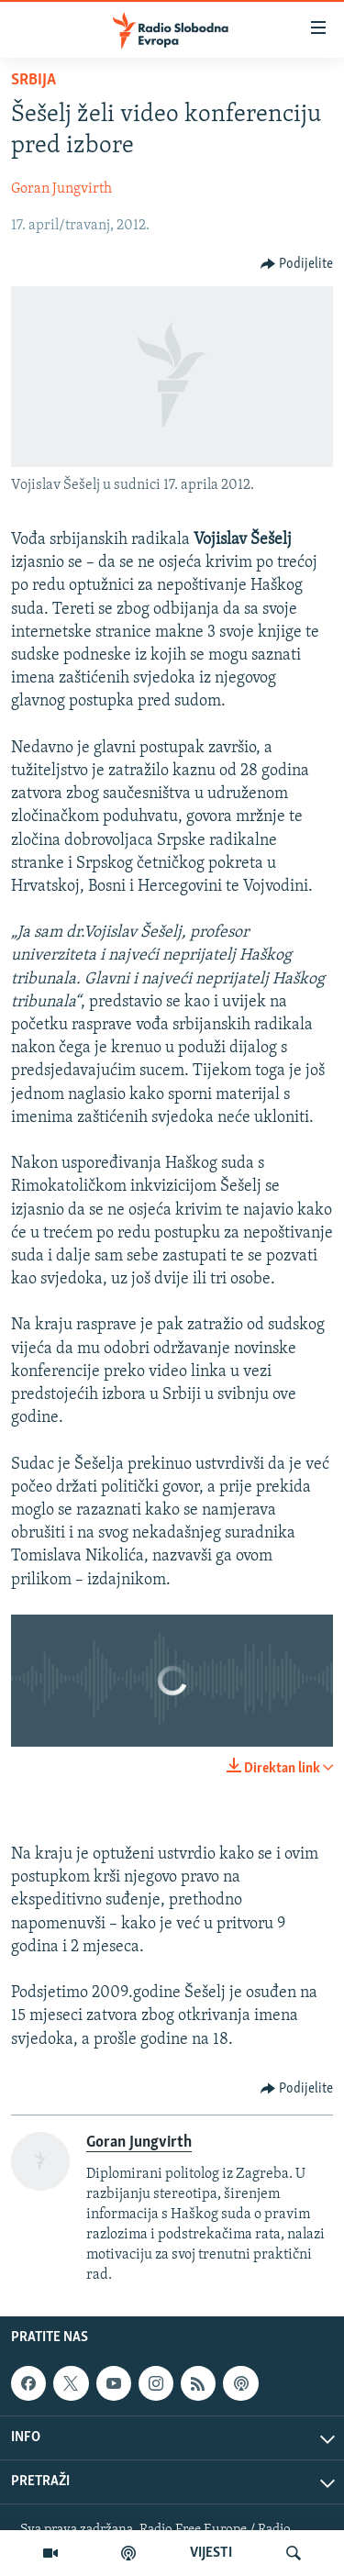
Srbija (33, 80)
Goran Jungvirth (61, 189)
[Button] (297, 264)
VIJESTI (211, 2553)
